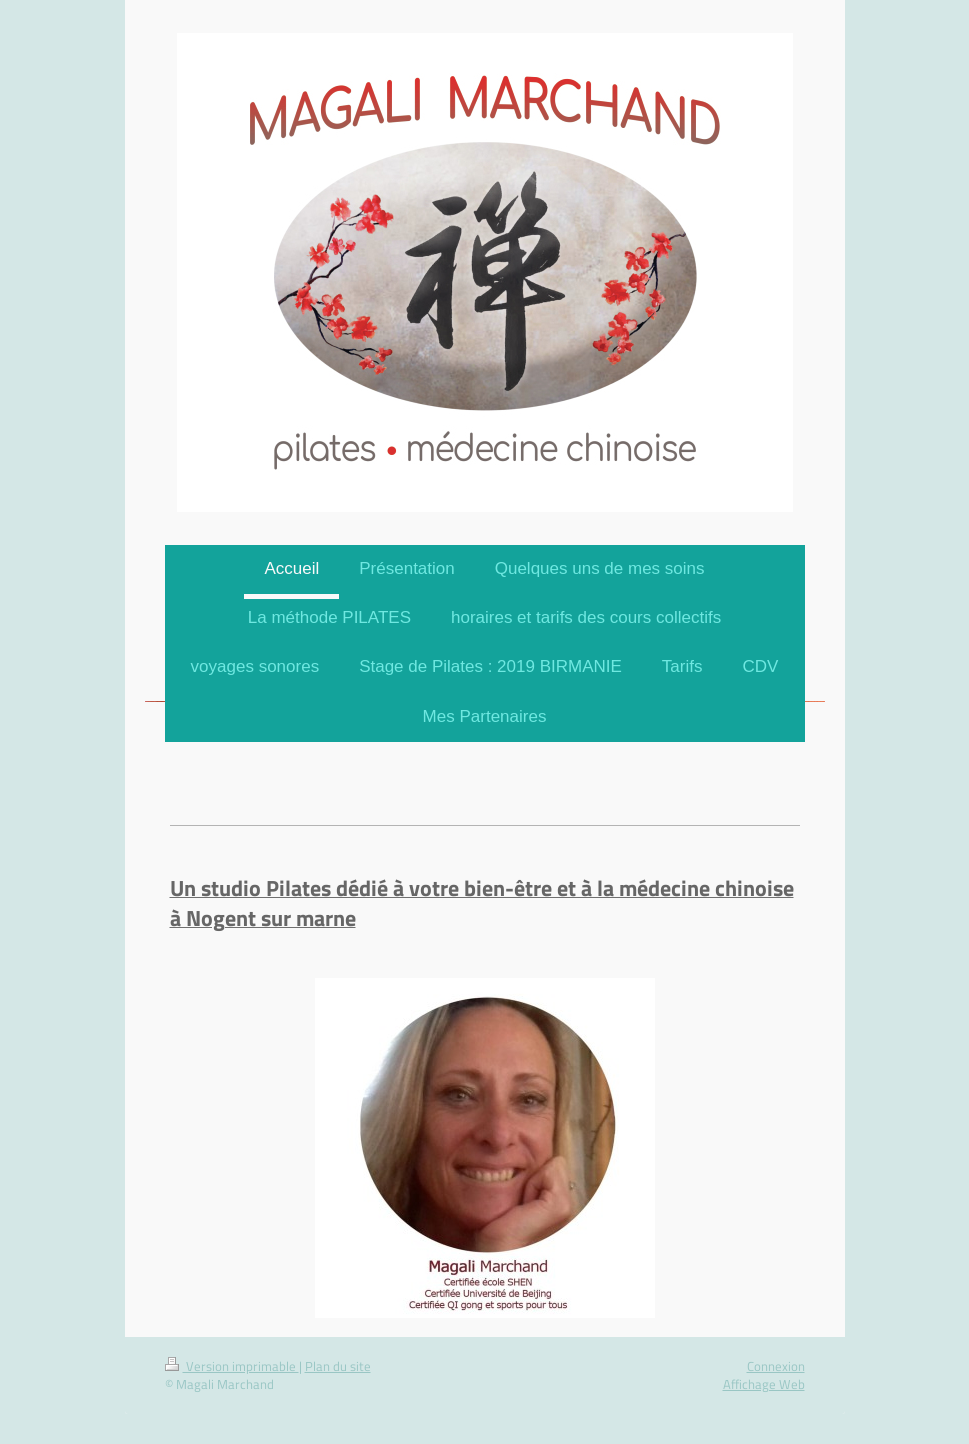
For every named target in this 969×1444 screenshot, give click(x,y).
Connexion (776, 1366)
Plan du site (338, 1366)
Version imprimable (232, 1366)
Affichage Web (764, 1384)
